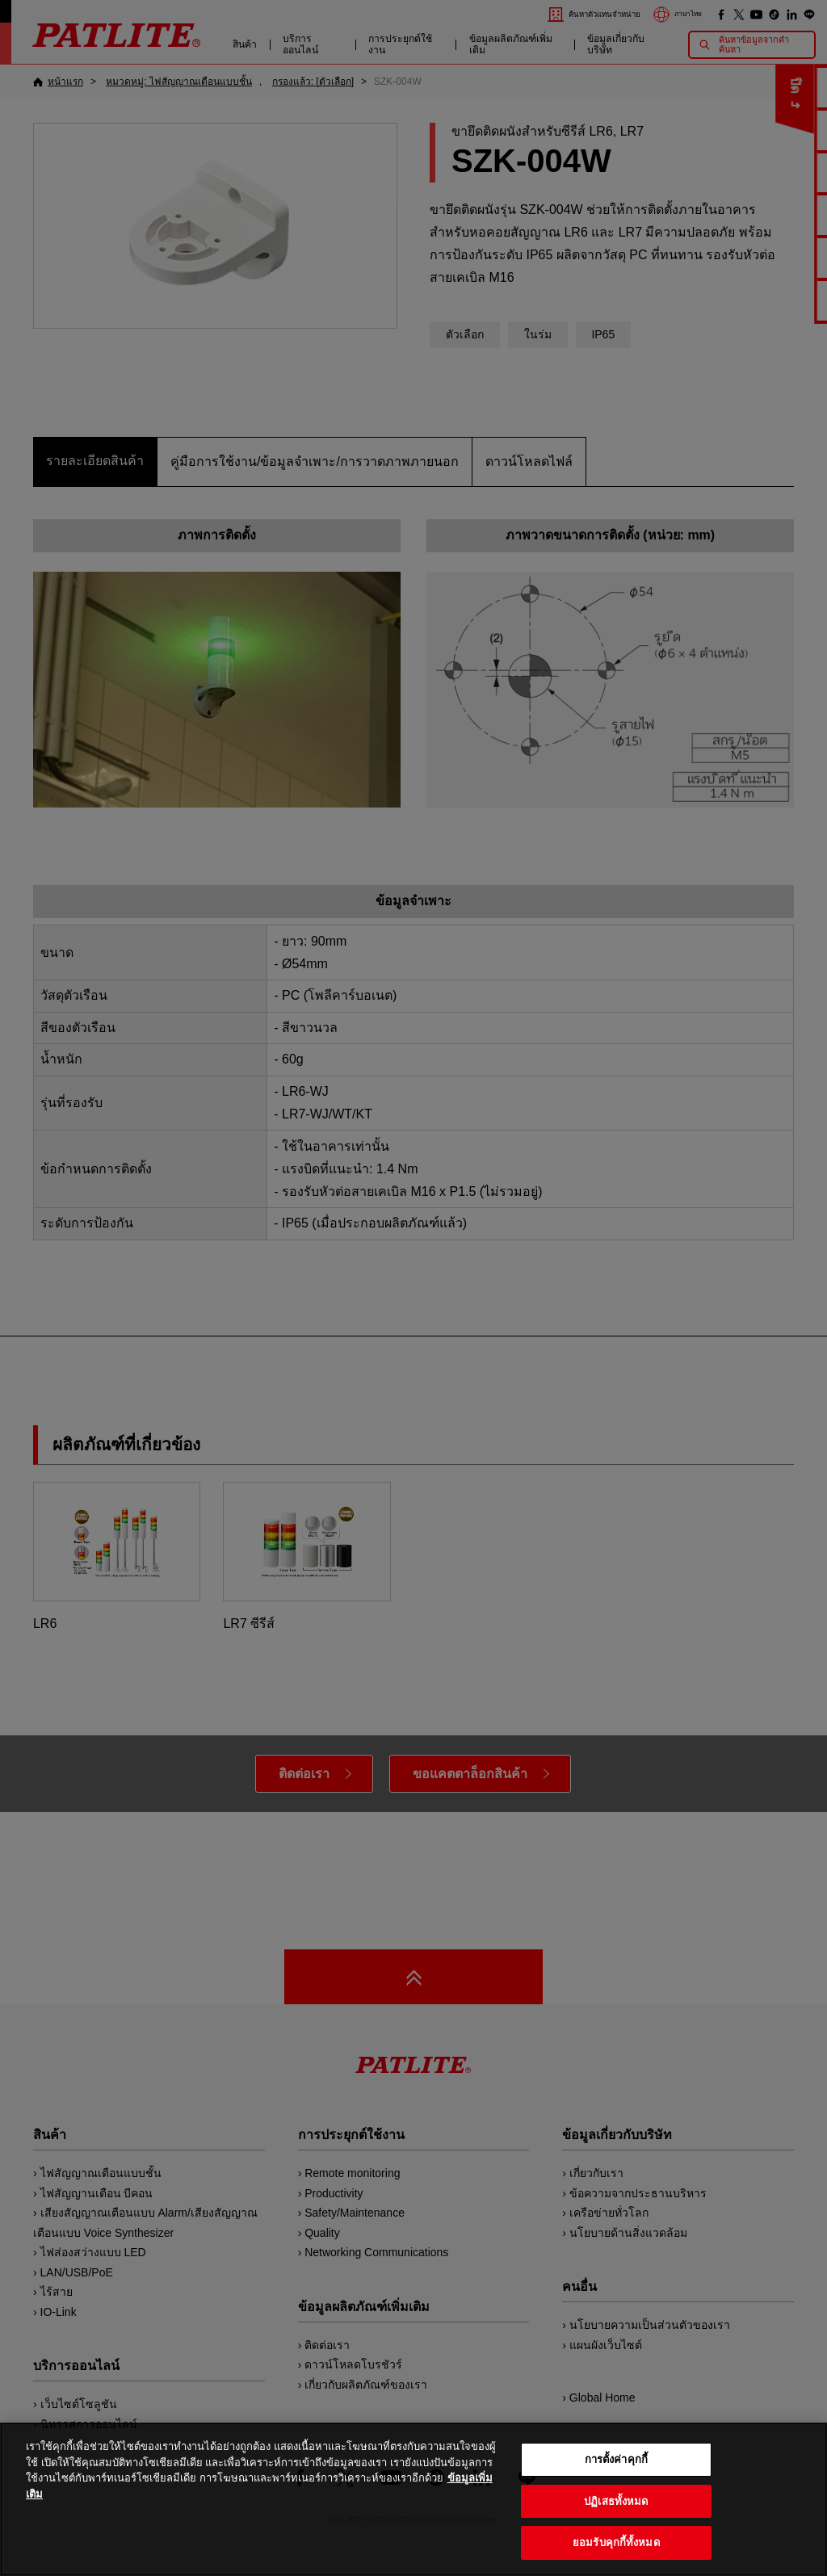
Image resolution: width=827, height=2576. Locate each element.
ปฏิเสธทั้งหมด (616, 2526)
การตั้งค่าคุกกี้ (616, 2484)
